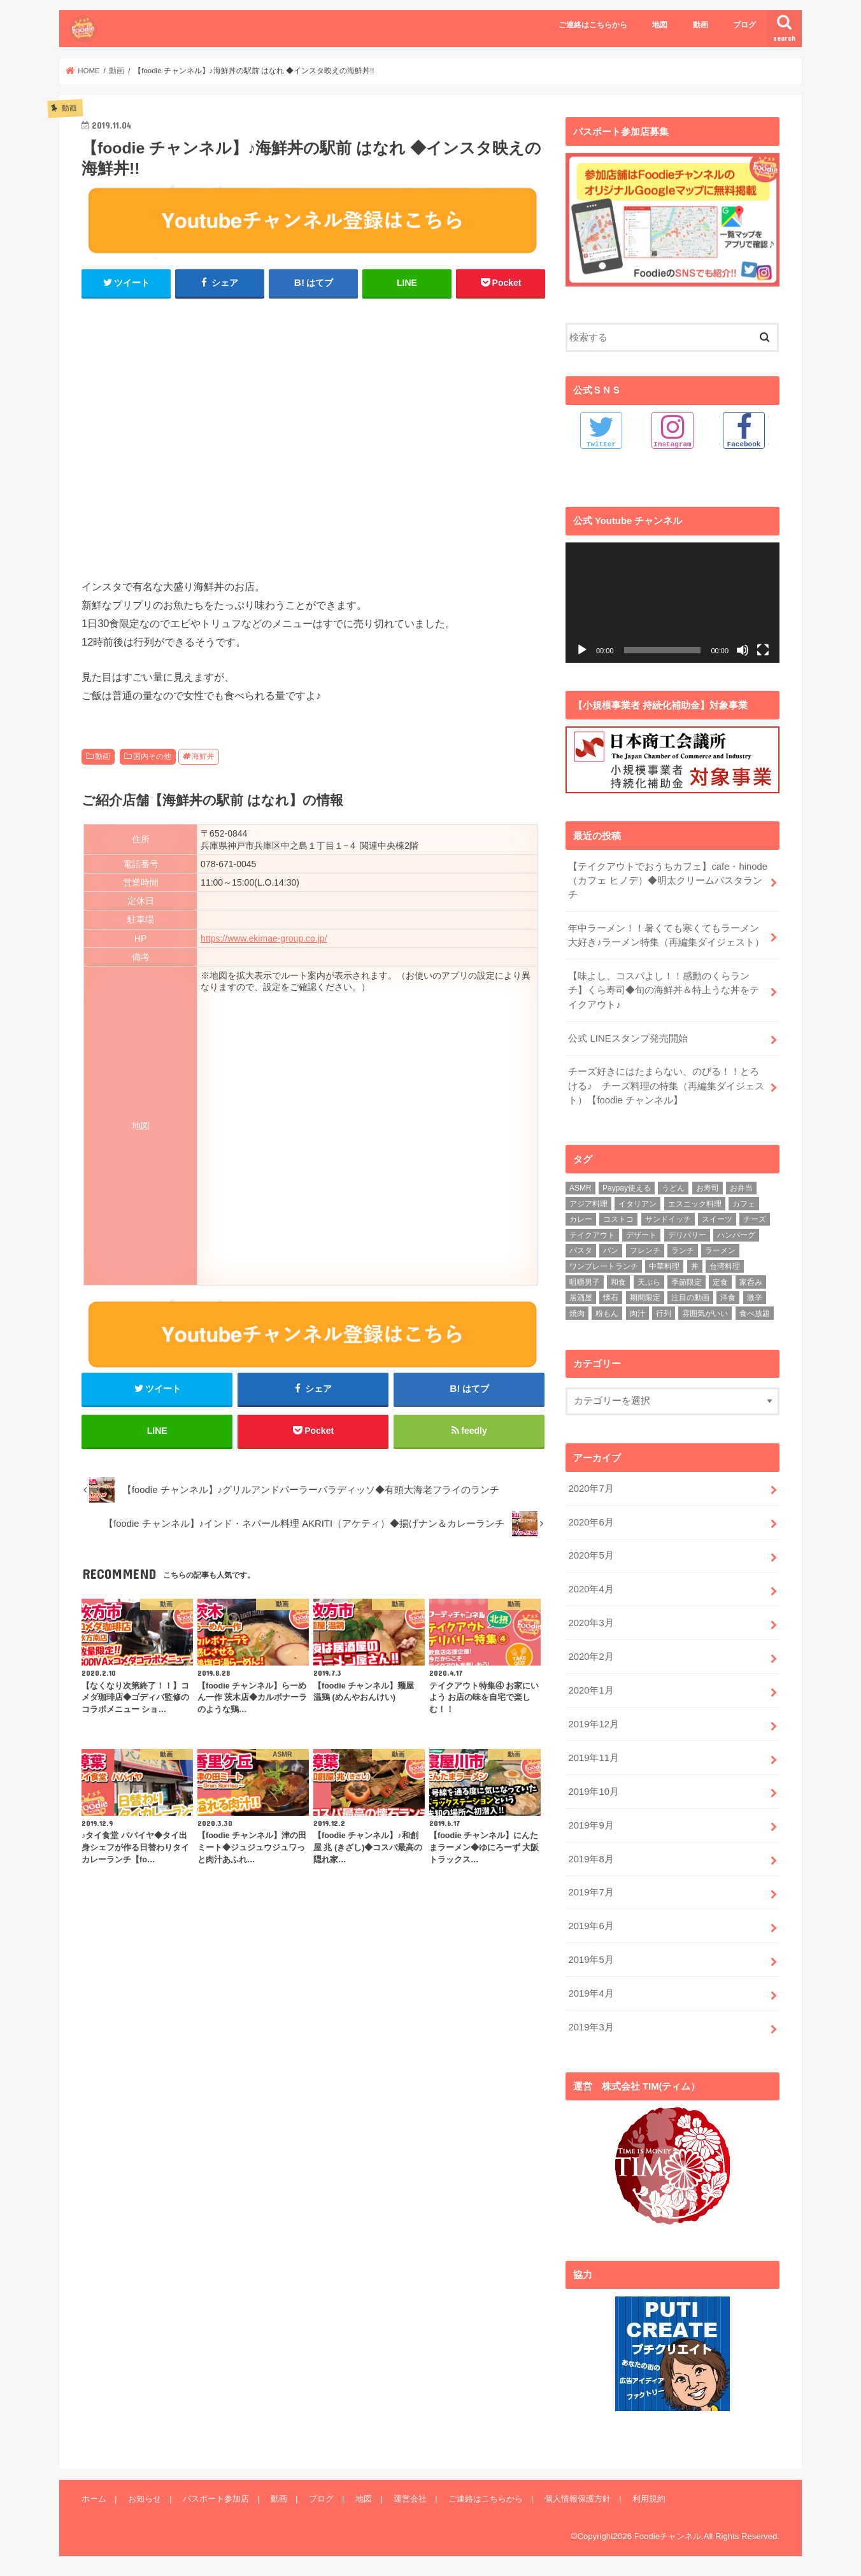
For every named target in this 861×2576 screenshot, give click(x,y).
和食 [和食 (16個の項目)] (618, 1281)
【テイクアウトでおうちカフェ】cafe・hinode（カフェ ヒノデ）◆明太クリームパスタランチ (667, 880)
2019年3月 (590, 2026)
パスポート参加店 (216, 2498)
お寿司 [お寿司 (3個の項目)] (707, 1188)
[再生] (582, 649)
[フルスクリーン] (763, 649)
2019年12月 (593, 1723)
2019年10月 (593, 1791)
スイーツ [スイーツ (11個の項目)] (717, 1219)
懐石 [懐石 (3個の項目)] (610, 1297)
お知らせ (144, 2498)
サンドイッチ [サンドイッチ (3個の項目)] (668, 1219)
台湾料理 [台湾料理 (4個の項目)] (724, 1265)
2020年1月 (590, 1690)
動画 (700, 24)
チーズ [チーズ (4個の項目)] (754, 1219)
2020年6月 (590, 1522)
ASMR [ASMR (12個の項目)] (580, 1188)
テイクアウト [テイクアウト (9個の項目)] (592, 1234)
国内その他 (152, 756)
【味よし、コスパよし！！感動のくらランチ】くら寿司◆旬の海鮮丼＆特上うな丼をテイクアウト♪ (663, 990)
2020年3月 (590, 1623)
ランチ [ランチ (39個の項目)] (682, 1250)
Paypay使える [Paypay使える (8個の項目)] (626, 1188)
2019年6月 (590, 1926)
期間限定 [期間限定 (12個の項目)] (645, 1297)
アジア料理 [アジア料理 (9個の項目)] (588, 1203)
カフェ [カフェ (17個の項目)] (743, 1203)
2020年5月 (590, 1555)
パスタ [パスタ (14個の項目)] (580, 1250)
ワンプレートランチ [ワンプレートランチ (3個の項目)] (603, 1265)
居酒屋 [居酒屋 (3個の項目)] (580, 1297)
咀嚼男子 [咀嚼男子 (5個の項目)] (584, 1281)
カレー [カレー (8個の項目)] (580, 1219)
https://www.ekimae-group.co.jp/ (264, 938)
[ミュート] (742, 649)
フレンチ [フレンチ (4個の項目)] (645, 1250)
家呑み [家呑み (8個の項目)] (750, 1281)
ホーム (94, 2498)
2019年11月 (593, 1757)
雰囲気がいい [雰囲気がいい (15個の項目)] (705, 1312)
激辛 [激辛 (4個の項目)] (754, 1297)
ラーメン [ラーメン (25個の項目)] (720, 1250)
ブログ (744, 24)
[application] (672, 602)
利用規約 (648, 2498)
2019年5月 (590, 1960)
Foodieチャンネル (667, 2535)
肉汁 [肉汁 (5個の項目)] (637, 1312)
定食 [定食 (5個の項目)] (720, 1281)
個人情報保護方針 (577, 2498)
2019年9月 (590, 1825)
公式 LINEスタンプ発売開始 (627, 1038)
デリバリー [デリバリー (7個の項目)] (687, 1234)
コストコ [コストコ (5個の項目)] (618, 1219)
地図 (659, 24)
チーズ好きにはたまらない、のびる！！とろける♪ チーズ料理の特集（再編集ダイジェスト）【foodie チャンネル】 (666, 1085)
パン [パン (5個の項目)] (610, 1250)
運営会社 (410, 2498)
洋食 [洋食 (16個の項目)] (728, 1297)
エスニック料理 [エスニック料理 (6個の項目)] (695, 1203)
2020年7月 (590, 1488)
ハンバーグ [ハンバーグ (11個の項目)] (736, 1234)
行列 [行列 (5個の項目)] (663, 1312)
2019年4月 (590, 1993)
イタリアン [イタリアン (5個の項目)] (637, 1203)
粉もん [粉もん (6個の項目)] (606, 1312)
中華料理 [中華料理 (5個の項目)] (664, 1265)
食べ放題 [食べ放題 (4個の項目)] (754, 1312)
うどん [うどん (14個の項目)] (673, 1188)
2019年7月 (590, 1892)
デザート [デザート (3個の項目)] (641, 1234)
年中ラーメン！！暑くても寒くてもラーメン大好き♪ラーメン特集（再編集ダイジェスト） (666, 935)
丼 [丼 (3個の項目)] (695, 1265)
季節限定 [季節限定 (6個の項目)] (686, 1281)
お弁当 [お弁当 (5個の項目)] (741, 1188)
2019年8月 (590, 1858)
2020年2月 (590, 1657)
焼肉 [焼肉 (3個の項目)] (577, 1312)
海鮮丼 (203, 756)
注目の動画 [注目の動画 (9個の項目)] (690, 1297)
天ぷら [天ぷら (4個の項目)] (648, 1281)
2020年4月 (590, 1589)
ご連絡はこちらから (593, 24)
